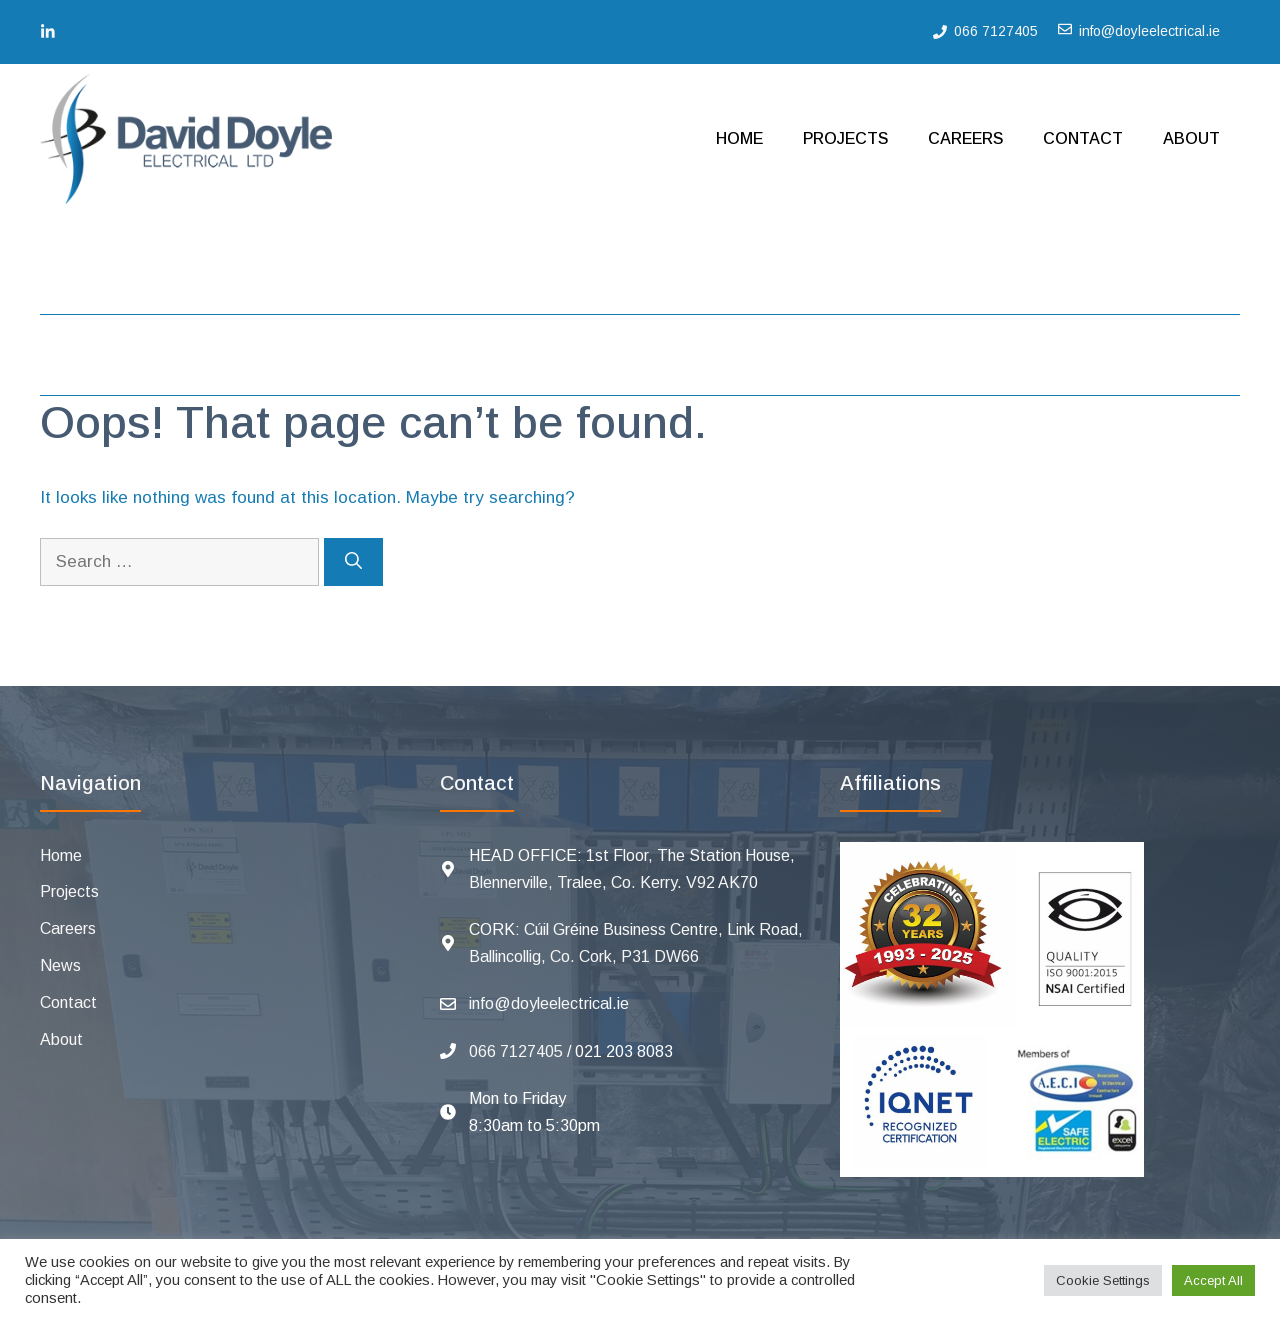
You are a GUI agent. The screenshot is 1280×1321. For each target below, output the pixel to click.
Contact (1083, 138)
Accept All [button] (1213, 1280)
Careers (965, 138)
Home (739, 138)
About (1191, 138)
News (60, 965)
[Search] (353, 562)
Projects (845, 138)
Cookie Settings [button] (1103, 1280)
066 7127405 (516, 1051)
